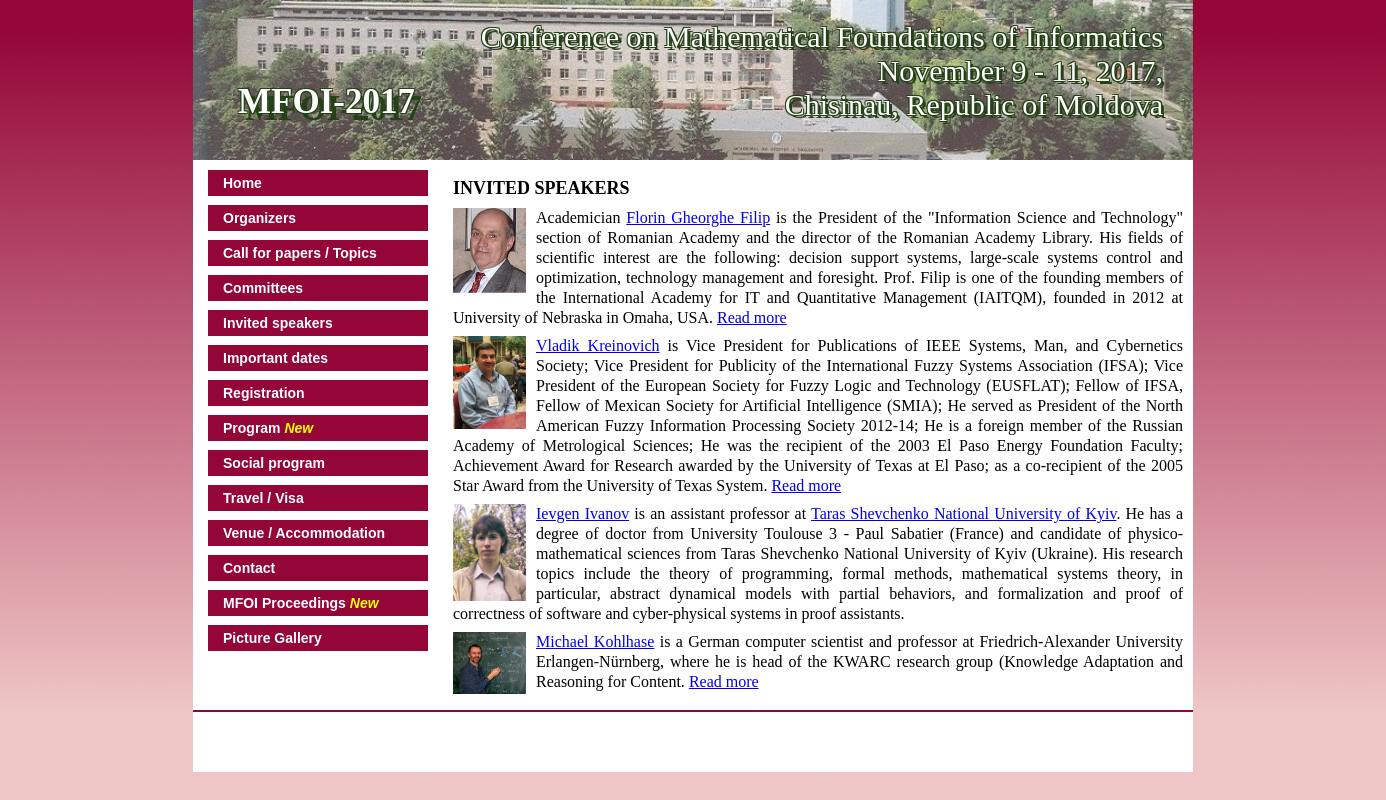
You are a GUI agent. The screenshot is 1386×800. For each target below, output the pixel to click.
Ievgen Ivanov (582, 513)
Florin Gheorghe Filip (698, 217)
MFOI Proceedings (301, 603)
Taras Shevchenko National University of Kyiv (963, 513)
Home (242, 183)
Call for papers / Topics (300, 253)
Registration (264, 393)
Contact (249, 568)
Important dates (275, 358)
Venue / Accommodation (304, 533)
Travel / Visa (263, 498)
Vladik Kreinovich (598, 345)
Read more (752, 317)
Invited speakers (278, 323)
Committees (263, 288)
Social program (274, 463)
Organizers (259, 218)
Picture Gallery (272, 638)
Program (268, 428)
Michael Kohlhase (595, 641)
